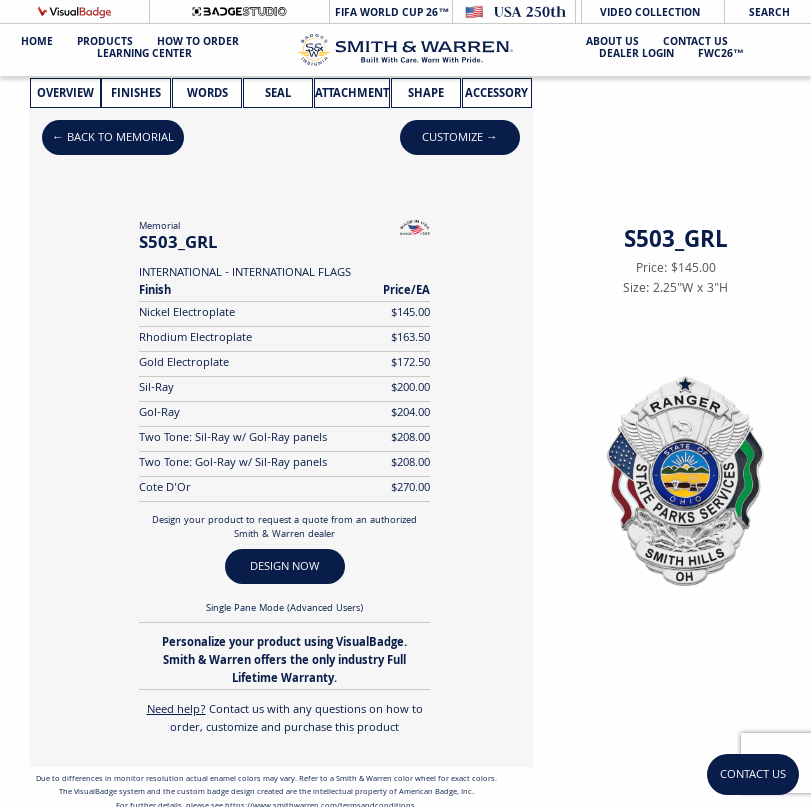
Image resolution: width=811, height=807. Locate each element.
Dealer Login (636, 55)
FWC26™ (721, 55)
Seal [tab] (278, 94)
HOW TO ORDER (198, 43)
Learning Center (144, 55)
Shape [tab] (426, 94)
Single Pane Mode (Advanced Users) (284, 609)
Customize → (460, 138)
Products (105, 43)
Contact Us (695, 43)
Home (37, 43)
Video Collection (650, 13)
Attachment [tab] (352, 94)
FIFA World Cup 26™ (390, 13)
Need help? (176, 710)
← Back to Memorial (113, 138)
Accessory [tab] (496, 94)
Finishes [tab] (136, 94)
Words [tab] (207, 94)
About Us (612, 43)
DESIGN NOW (284, 567)
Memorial (159, 227)
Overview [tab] (65, 94)
